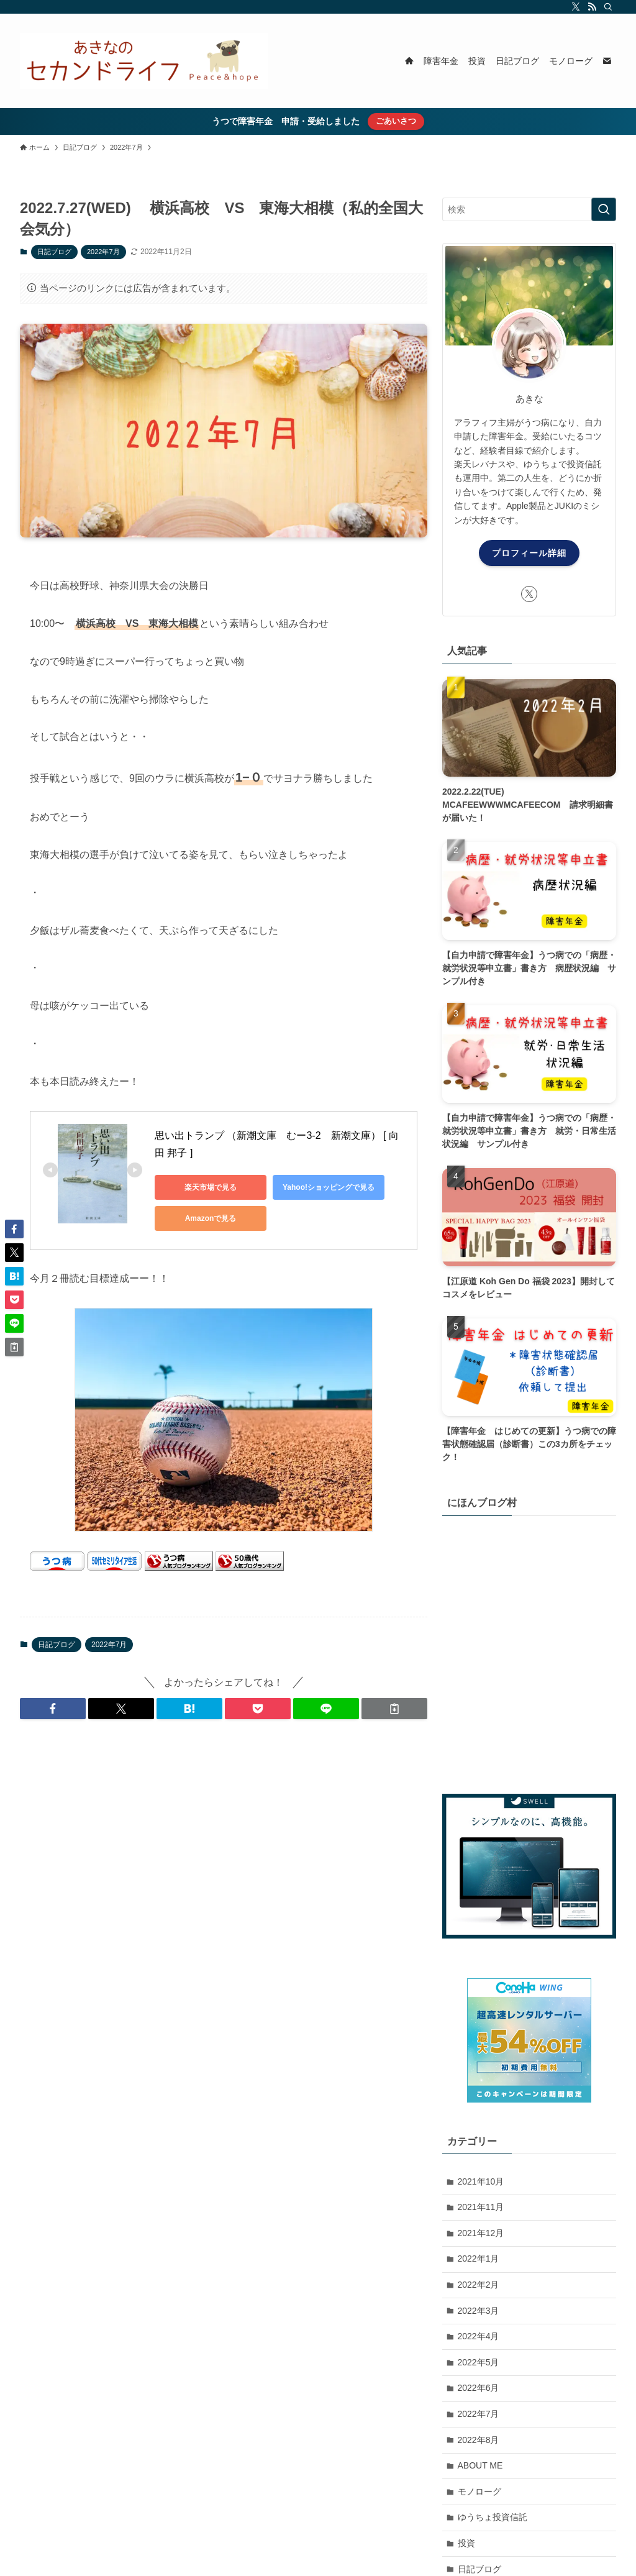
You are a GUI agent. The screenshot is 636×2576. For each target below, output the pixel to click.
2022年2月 (478, 2285)
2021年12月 (481, 2233)
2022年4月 (478, 2336)
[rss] (592, 7)
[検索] (608, 7)
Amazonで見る (211, 1218)
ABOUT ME (480, 2465)
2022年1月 (478, 2258)
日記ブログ (54, 251)
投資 (466, 2543)
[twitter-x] (576, 7)
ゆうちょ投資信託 (492, 2517)
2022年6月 (478, 2388)
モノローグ (479, 2491)
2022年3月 (478, 2311)
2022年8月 (478, 2440)
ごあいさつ (396, 121)
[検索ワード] (529, 209)
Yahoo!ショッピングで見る (329, 1187)
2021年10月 (481, 2181)
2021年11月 (481, 2207)
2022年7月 (103, 251)
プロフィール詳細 (529, 553)
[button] (53, 1708)
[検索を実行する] (603, 209)
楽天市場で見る (210, 1187)
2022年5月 (478, 2362)
